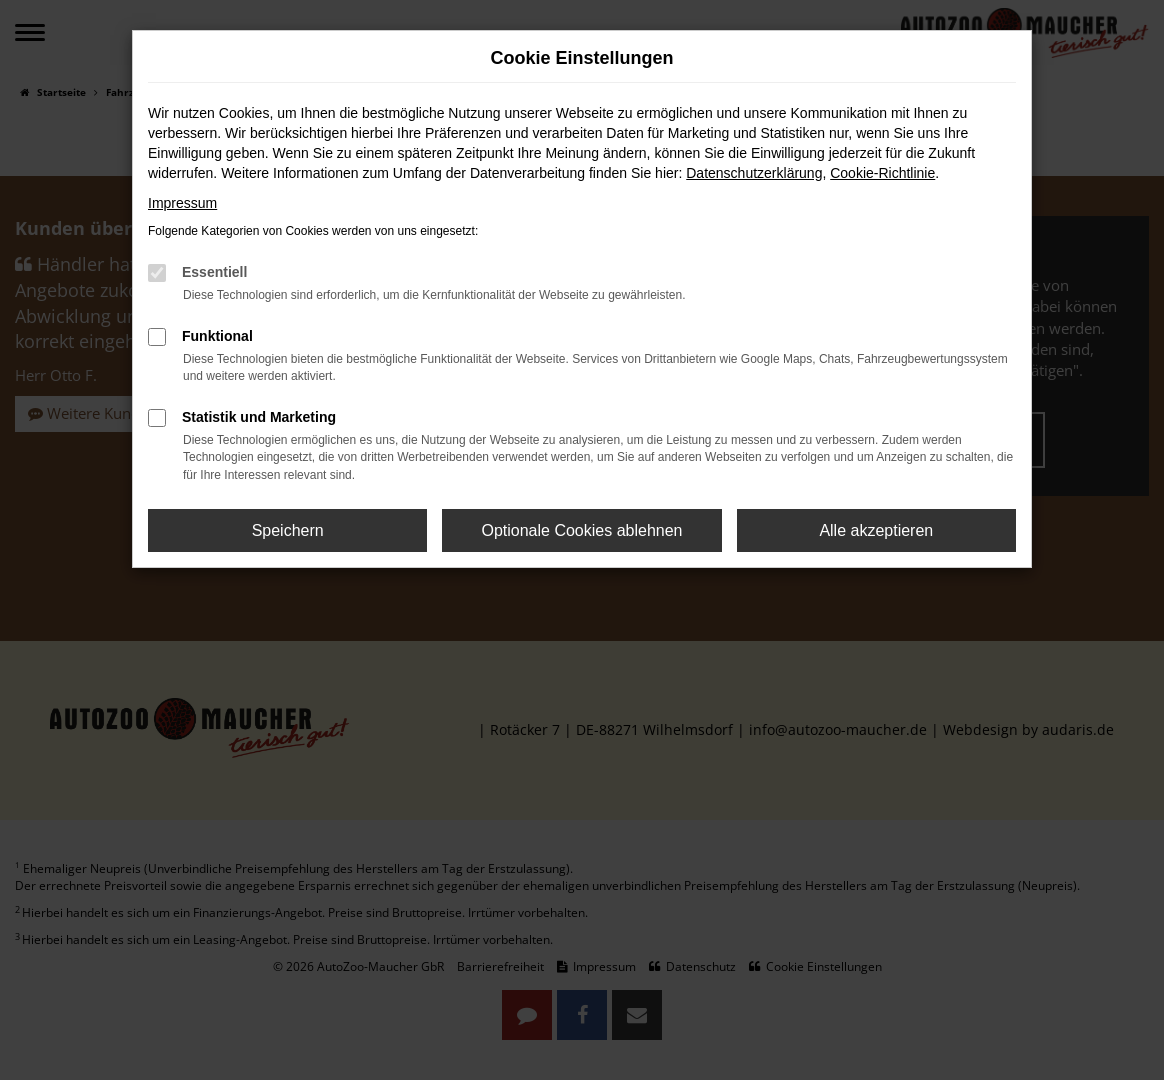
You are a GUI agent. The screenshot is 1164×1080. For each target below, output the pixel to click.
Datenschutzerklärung (754, 173)
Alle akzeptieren (876, 530)
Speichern (288, 530)
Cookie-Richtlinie (882, 173)
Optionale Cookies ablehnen (581, 530)
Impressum (182, 203)
